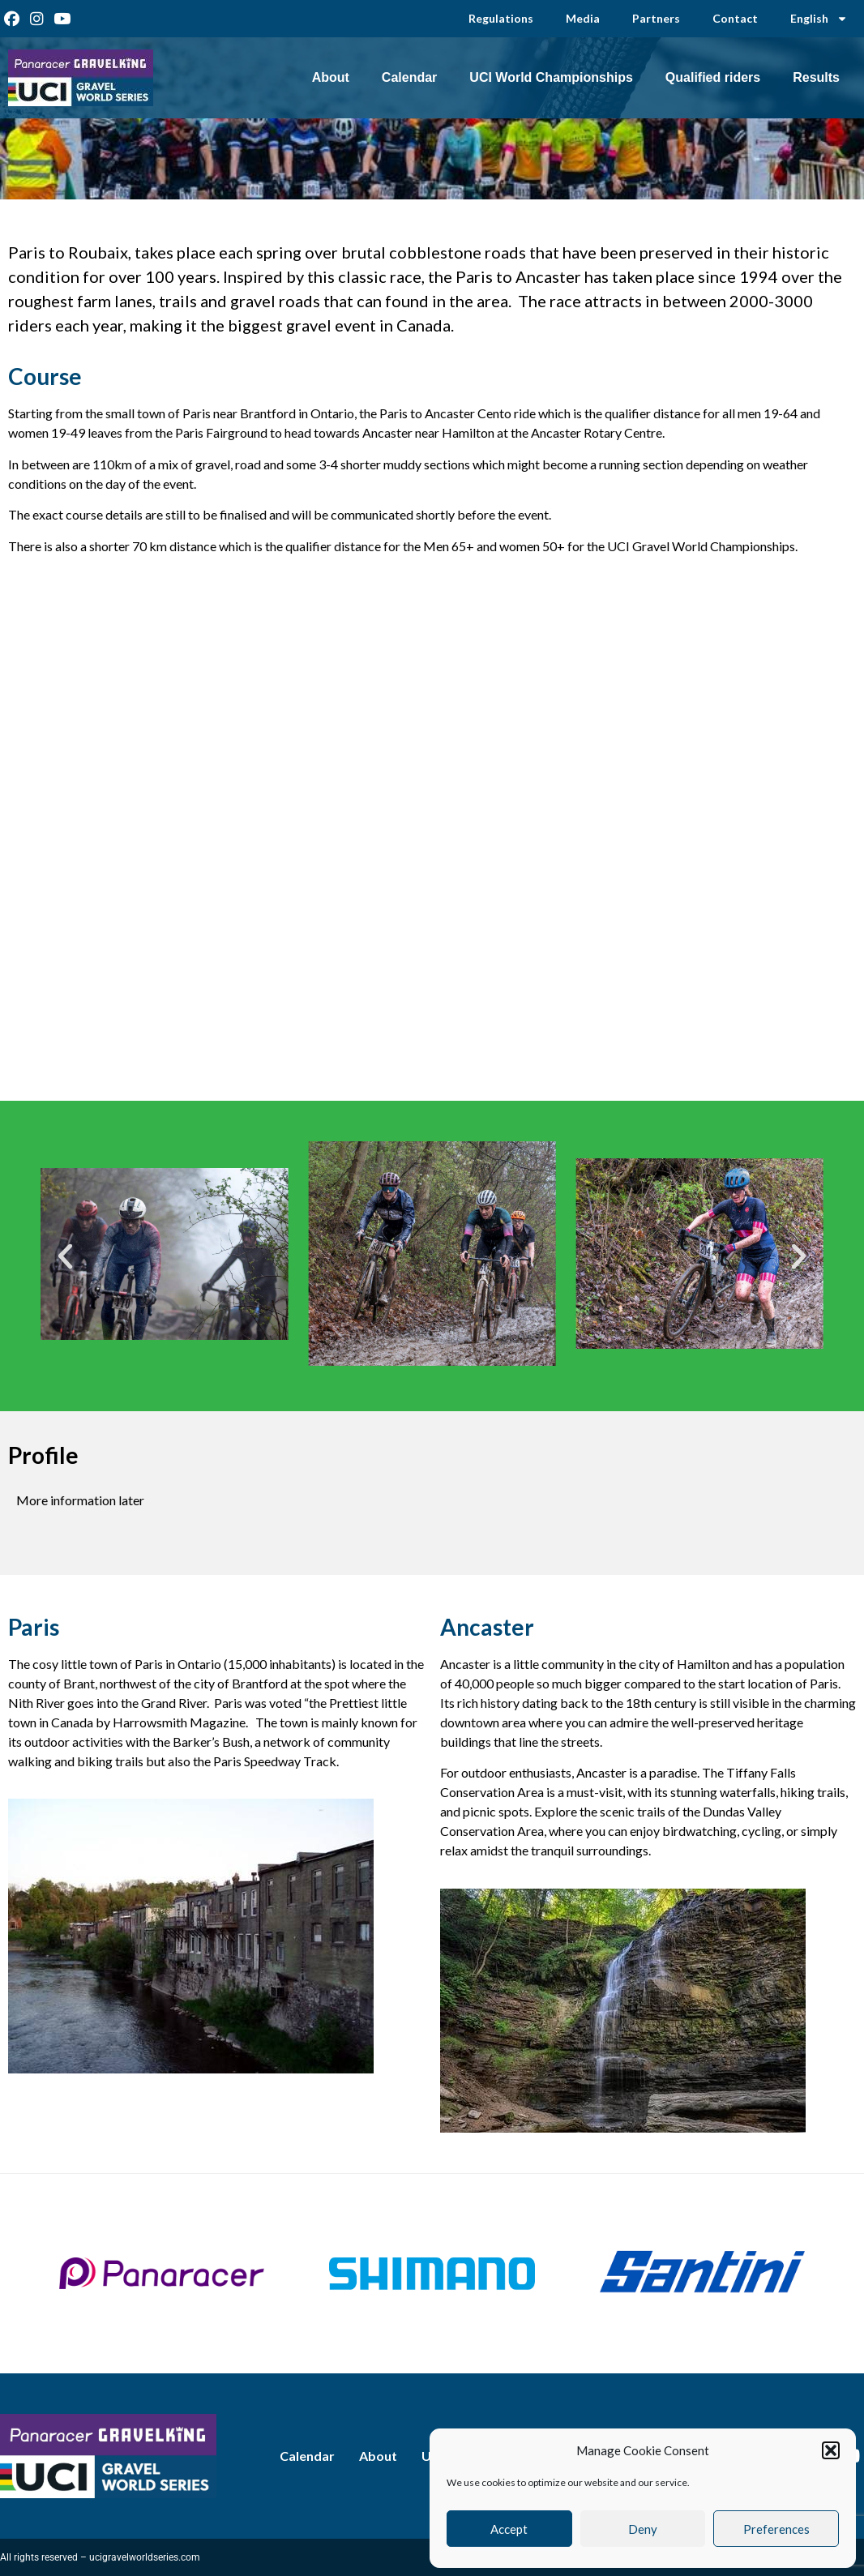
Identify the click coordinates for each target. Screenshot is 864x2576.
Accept (509, 2529)
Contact (735, 18)
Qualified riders (712, 77)
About (330, 77)
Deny (642, 2529)
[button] (831, 2450)
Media (583, 18)
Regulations (500, 18)
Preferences (776, 2529)
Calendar (409, 77)
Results (816, 77)
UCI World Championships (550, 77)
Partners (656, 18)
